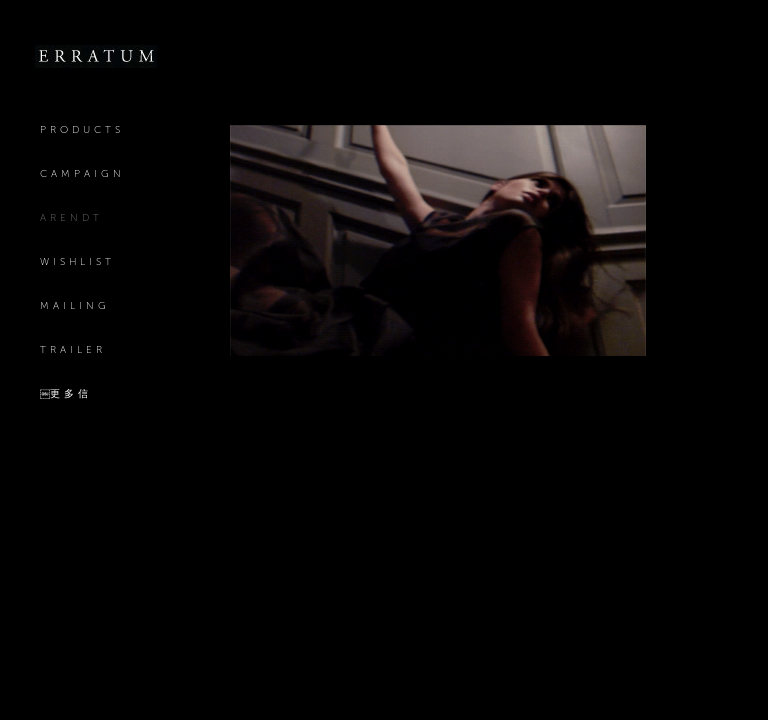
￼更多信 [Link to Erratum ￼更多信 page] (66, 393)
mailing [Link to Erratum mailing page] (75, 305)
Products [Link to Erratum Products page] (82, 129)
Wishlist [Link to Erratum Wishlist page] (77, 261)
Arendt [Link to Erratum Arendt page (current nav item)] (71, 217)
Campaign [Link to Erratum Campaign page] (82, 173)
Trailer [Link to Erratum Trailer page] (73, 349)
